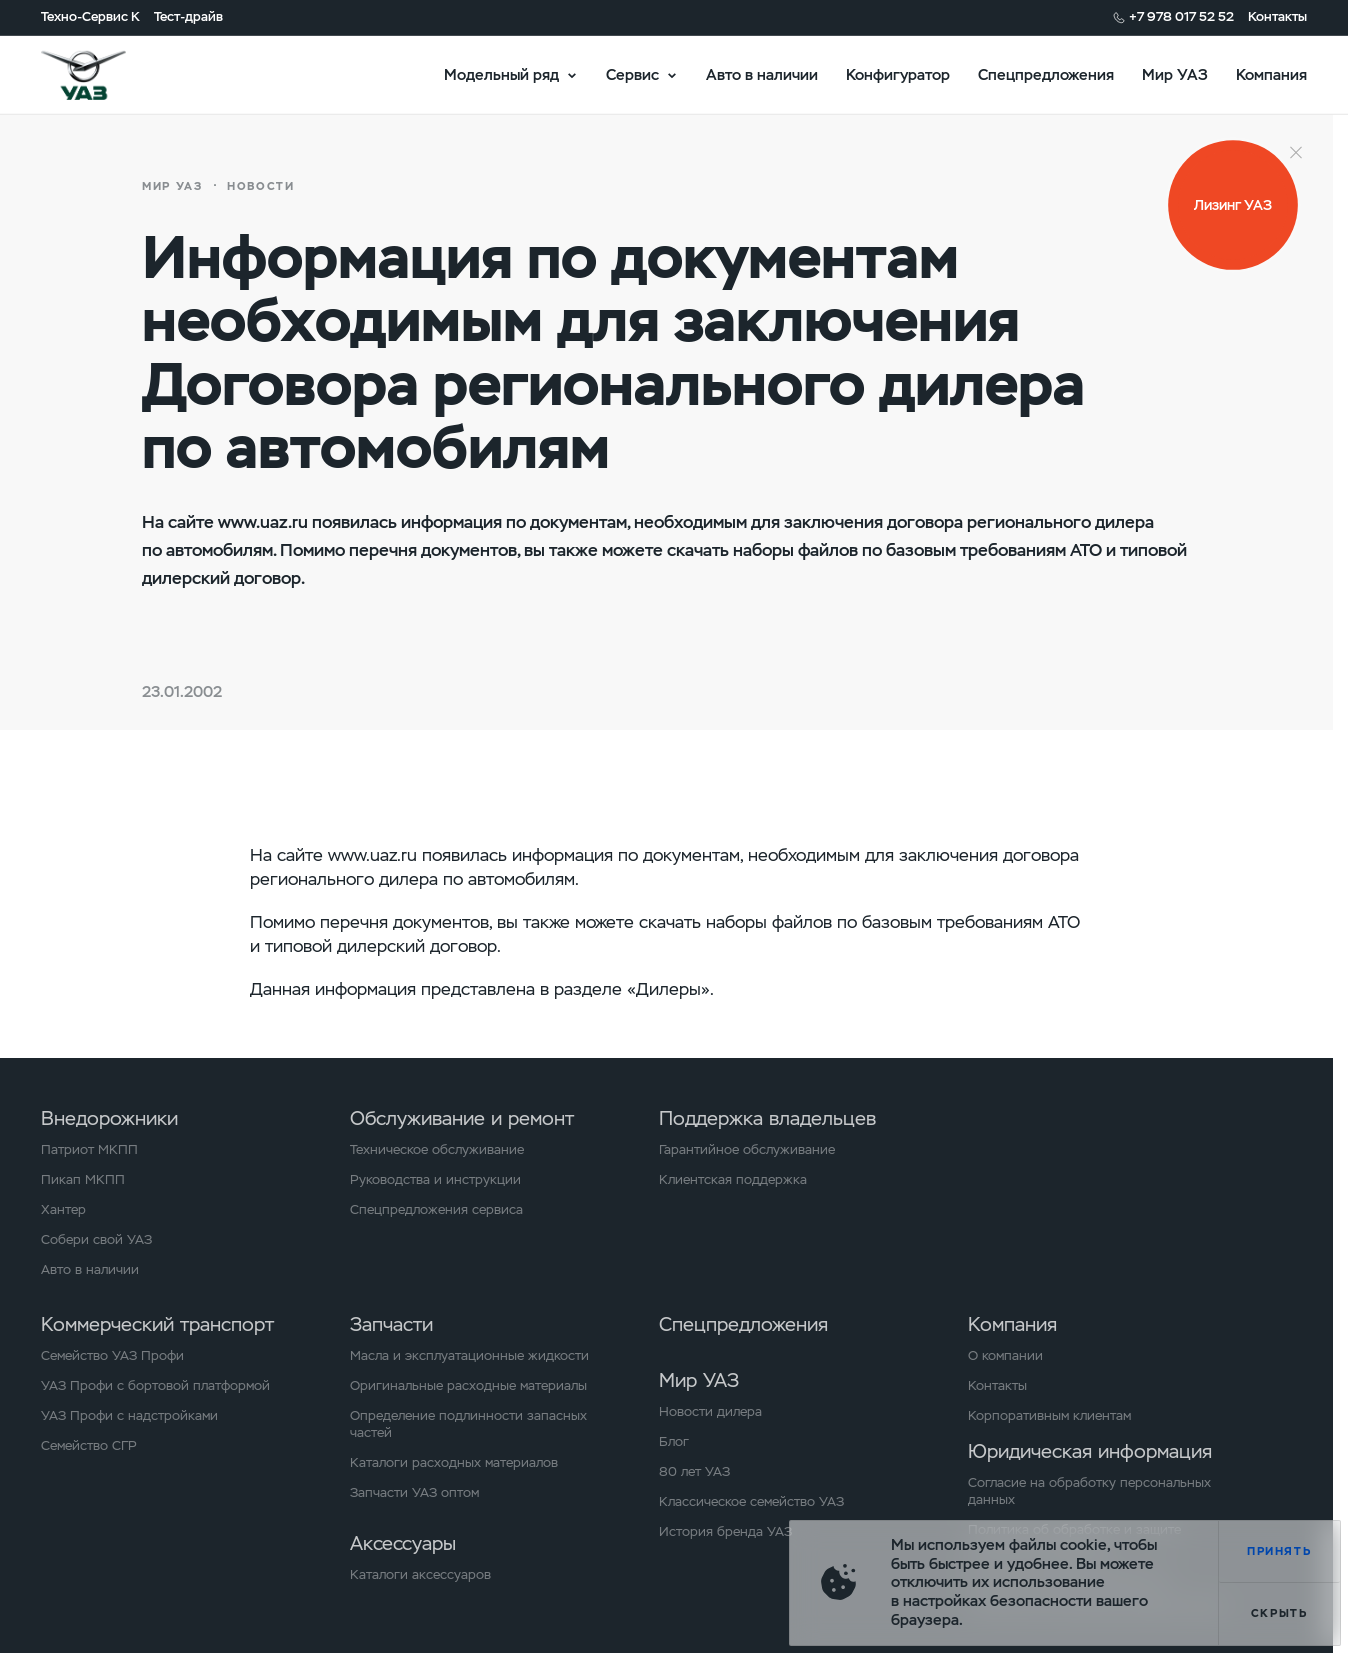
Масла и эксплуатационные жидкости (469, 1356)
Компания (1271, 74)
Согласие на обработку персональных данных (1089, 1491)
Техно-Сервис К (90, 17)
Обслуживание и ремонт (462, 1118)
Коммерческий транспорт (157, 1324)
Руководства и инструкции (435, 1180)
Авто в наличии (762, 74)
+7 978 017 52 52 (1181, 17)
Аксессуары (403, 1543)
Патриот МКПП (89, 1150)
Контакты (1277, 17)
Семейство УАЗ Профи (112, 1356)
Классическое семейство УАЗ (751, 1502)
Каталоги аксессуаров (420, 1575)
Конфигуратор (898, 74)
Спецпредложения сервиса (436, 1210)
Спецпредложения (1046, 74)
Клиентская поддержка (733, 1180)
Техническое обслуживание (437, 1150)
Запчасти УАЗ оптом (414, 1493)
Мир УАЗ (1175, 74)
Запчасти (391, 1324)
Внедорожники (109, 1118)
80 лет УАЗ (694, 1472)
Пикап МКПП (83, 1180)
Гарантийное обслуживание (747, 1150)
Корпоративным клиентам (1049, 1416)
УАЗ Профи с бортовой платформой (155, 1386)
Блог (674, 1442)
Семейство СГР (89, 1446)
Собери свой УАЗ (96, 1240)
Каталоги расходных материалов (454, 1463)
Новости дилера (710, 1412)
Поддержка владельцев (767, 1118)
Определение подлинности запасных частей (468, 1424)
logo (106, 75)
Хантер (63, 1210)
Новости (260, 186)
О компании (1005, 1356)
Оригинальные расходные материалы (468, 1386)
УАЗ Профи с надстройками (129, 1416)
